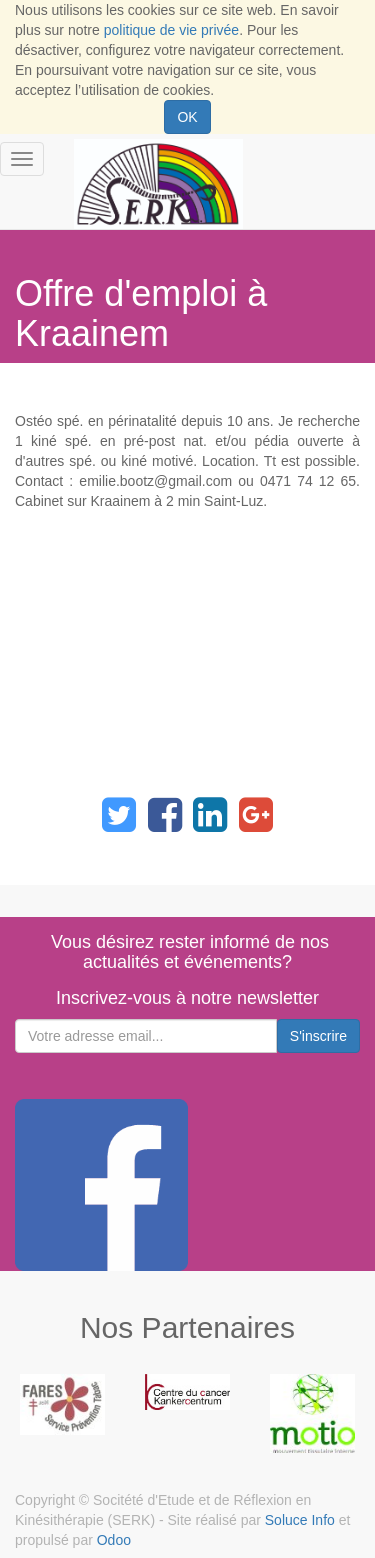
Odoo (114, 1540)
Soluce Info (300, 1520)
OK (187, 117)
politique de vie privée (171, 30)
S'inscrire (318, 1036)
